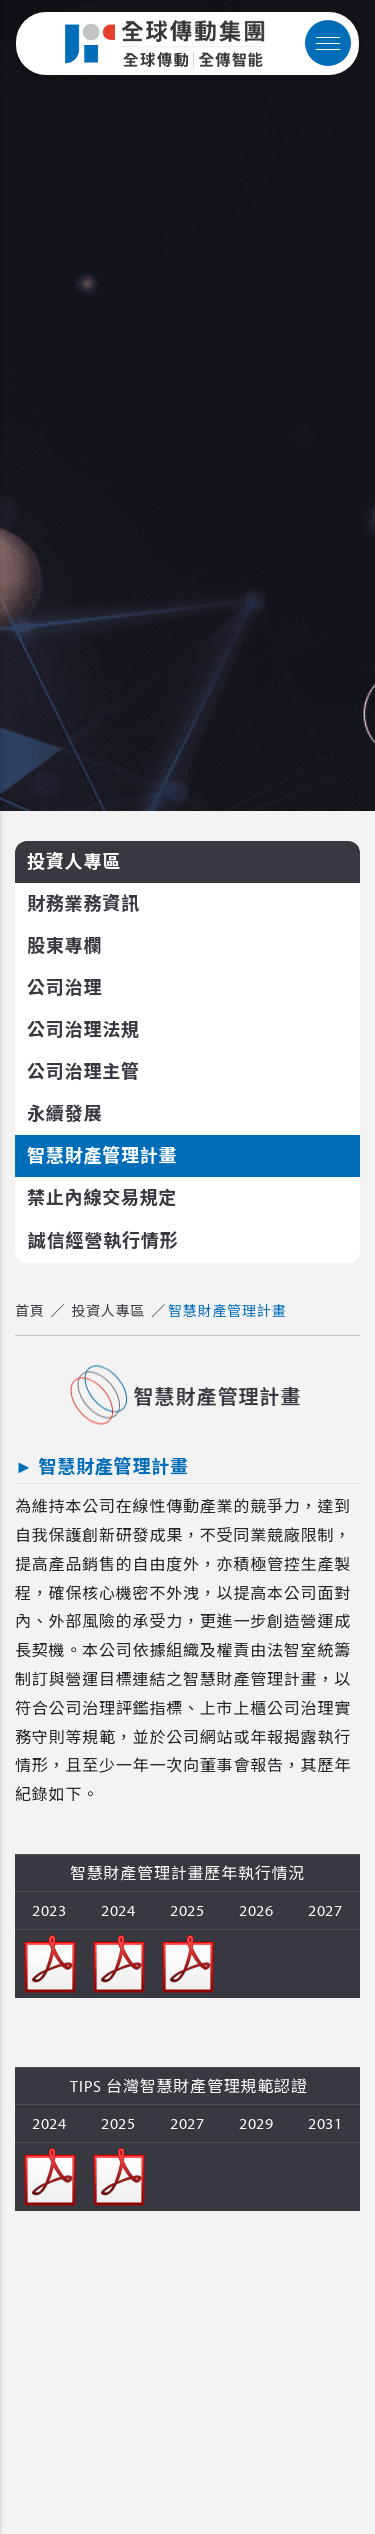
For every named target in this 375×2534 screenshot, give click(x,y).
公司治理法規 (83, 1029)
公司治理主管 (83, 1071)
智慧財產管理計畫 (102, 1155)
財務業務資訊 (83, 903)
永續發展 (64, 1113)
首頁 (30, 1311)
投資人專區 (74, 861)
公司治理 (64, 987)
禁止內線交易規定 (102, 1197)
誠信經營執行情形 (103, 1240)
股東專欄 (64, 945)
